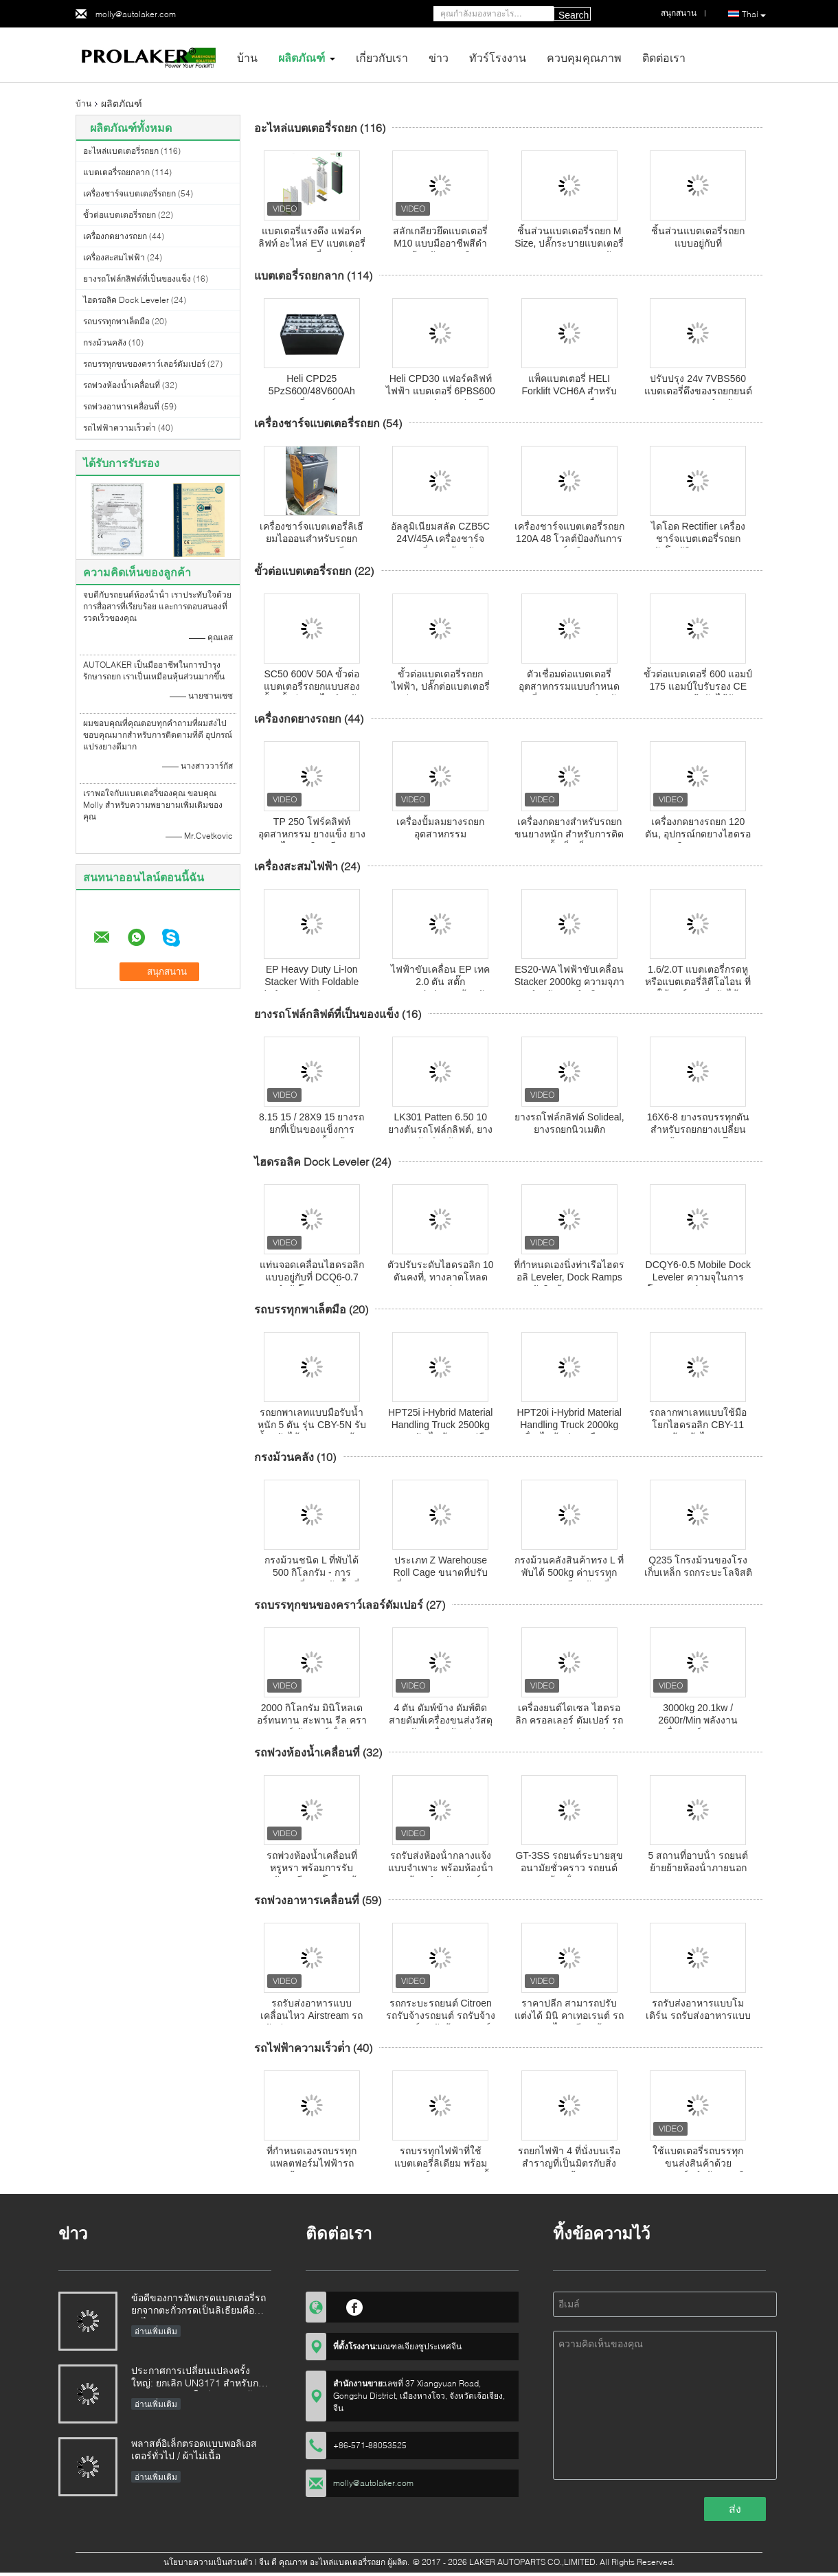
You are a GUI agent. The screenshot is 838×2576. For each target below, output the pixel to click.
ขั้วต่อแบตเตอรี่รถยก (119, 215)
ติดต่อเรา (664, 57)
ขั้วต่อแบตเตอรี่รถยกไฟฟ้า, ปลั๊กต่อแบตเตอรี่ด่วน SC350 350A (441, 686)
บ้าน (247, 57)
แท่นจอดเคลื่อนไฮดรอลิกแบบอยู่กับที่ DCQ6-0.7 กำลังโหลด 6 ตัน (312, 1277)
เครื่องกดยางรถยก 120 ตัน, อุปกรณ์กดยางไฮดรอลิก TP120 (698, 834)
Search (573, 15)
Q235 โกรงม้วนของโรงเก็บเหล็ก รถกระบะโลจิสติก (698, 1572)
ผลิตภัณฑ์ (301, 57)
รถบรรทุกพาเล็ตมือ (116, 321)
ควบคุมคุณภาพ (584, 57)
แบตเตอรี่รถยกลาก (116, 172)
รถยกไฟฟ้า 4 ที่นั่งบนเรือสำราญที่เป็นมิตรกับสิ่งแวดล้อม (569, 2163)
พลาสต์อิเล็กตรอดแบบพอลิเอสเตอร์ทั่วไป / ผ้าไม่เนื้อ (194, 2449)
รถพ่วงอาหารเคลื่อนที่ (121, 406)
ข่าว (439, 57)
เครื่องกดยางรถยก (115, 236)
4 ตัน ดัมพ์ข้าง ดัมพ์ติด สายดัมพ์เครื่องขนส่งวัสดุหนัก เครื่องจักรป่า (440, 1720)
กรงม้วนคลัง (104, 342)
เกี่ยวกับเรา (382, 57)
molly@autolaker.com (135, 14)
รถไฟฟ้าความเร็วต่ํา (119, 427)
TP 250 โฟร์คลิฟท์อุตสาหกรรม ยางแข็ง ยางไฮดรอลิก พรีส (311, 834)
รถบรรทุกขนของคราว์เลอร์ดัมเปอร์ (144, 364)
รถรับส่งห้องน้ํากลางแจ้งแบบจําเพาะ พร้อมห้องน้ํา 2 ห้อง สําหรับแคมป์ (440, 1868)
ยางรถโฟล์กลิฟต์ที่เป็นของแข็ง (137, 278)
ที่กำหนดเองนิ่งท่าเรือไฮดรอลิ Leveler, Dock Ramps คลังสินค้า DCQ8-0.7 (569, 1277)
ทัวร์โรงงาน (497, 57)
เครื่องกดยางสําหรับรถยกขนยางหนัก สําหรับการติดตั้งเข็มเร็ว (569, 834)
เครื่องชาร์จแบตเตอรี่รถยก (129, 193)
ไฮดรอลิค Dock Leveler (126, 300)
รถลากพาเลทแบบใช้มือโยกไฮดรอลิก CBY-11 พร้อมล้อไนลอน (698, 1425)
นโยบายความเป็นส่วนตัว (208, 2562)
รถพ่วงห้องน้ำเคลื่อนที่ (121, 385)
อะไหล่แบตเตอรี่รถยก (121, 151)
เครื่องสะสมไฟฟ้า (114, 257)
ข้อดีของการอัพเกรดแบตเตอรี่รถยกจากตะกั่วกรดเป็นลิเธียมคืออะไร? (198, 2305)
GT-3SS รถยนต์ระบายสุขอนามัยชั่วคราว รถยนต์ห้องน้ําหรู (569, 1868)
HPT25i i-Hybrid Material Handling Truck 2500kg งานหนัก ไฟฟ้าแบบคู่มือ (440, 1425)
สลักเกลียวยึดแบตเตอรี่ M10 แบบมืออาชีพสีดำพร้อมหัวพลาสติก (440, 243)
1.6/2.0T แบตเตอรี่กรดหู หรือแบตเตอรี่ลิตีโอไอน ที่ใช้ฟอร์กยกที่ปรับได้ (698, 981)
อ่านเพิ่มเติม (156, 2331)
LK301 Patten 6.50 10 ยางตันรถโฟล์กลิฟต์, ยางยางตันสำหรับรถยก (440, 1129)
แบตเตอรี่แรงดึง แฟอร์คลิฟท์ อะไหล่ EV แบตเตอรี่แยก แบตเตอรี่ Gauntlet (311, 243)
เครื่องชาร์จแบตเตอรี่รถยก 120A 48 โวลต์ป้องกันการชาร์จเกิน (569, 538)
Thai (754, 14)
